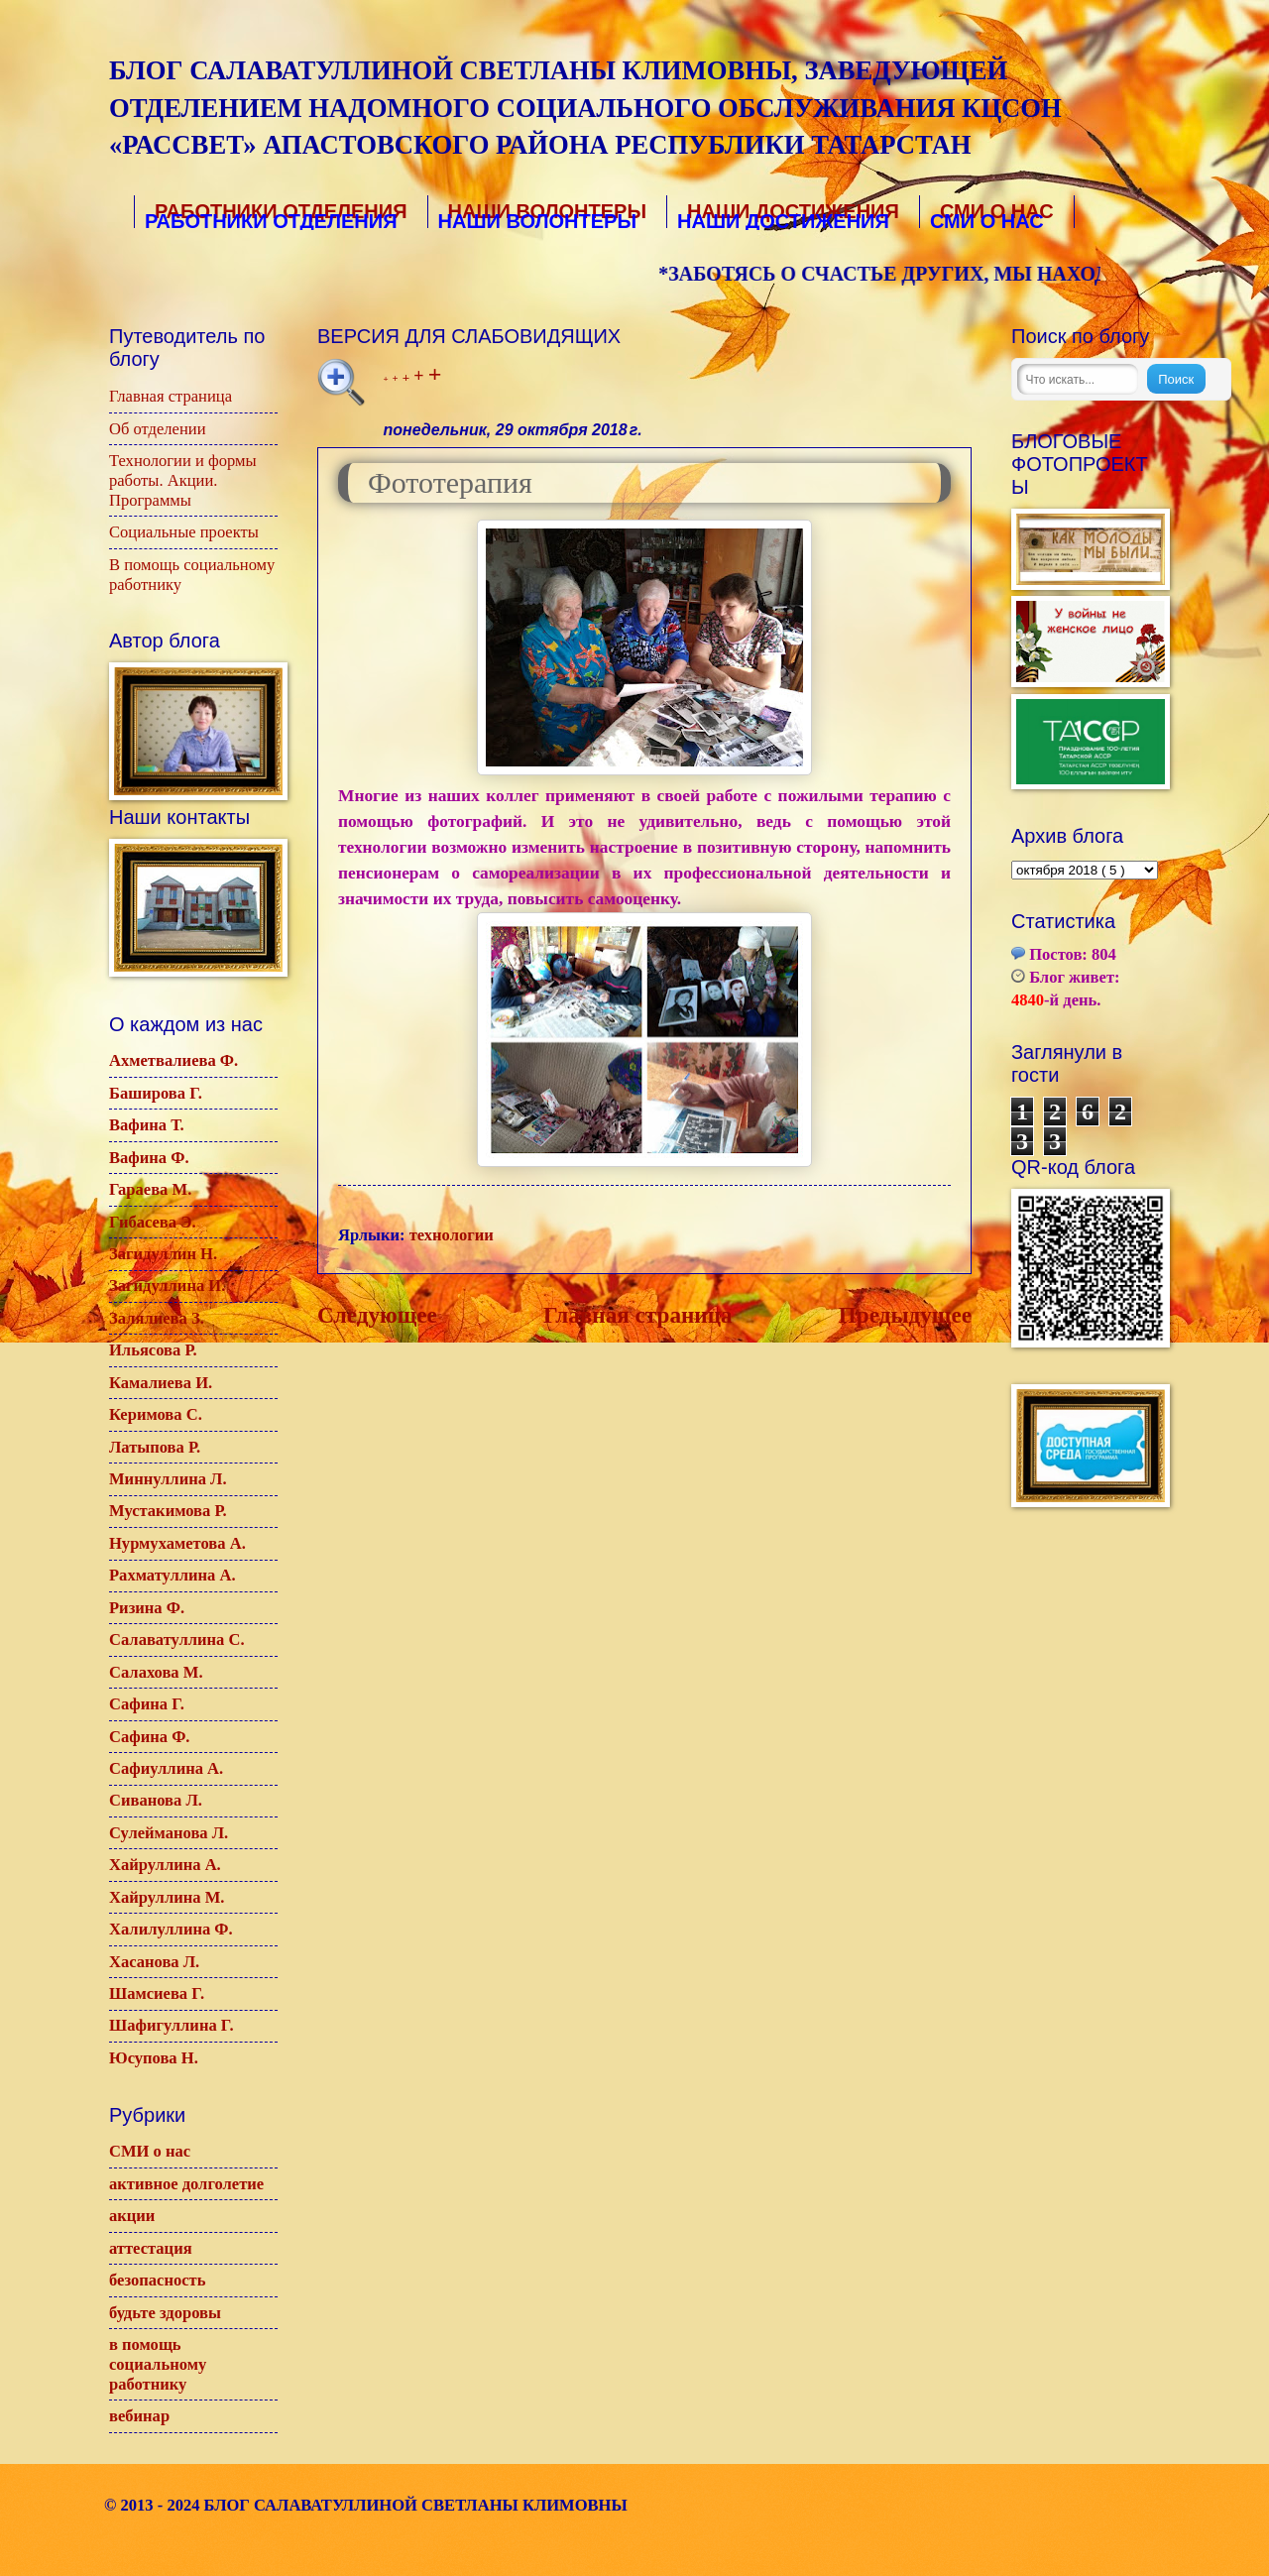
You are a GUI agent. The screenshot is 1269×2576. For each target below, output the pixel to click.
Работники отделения (277, 212)
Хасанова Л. (154, 1961)
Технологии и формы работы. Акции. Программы (183, 480)
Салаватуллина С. (177, 1639)
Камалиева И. (160, 1382)
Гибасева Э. (152, 1222)
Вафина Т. (146, 1124)
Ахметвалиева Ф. (173, 1060)
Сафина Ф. (149, 1736)
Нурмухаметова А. (177, 1543)
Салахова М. (156, 1672)
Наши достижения (791, 212)
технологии (451, 1235)
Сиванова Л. (155, 1800)
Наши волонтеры (545, 212)
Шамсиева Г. (156, 1993)
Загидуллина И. (167, 1285)
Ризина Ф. (146, 1607)
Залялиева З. (156, 1318)
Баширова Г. (155, 1093)
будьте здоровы (165, 2312)
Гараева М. (150, 1189)
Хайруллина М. (166, 1897)
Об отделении (157, 428)
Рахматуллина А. (172, 1575)
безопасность (157, 2280)
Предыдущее (905, 1315)
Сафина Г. (146, 1704)
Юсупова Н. (153, 2058)
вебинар (139, 2415)
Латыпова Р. (154, 1447)
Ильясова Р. (153, 1350)
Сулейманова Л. (168, 1832)
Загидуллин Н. (163, 1253)
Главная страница (638, 1315)
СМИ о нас (149, 2151)
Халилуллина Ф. (171, 1929)
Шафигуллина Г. (171, 2025)
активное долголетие (186, 2183)
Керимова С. (155, 1414)
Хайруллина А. (165, 1864)
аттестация (150, 2248)
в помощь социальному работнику (157, 2364)
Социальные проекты (184, 532)
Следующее (377, 1315)
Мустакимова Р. (168, 1510)
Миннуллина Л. (168, 1478)
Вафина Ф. (149, 1157)
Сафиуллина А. (166, 1768)
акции (132, 2215)
